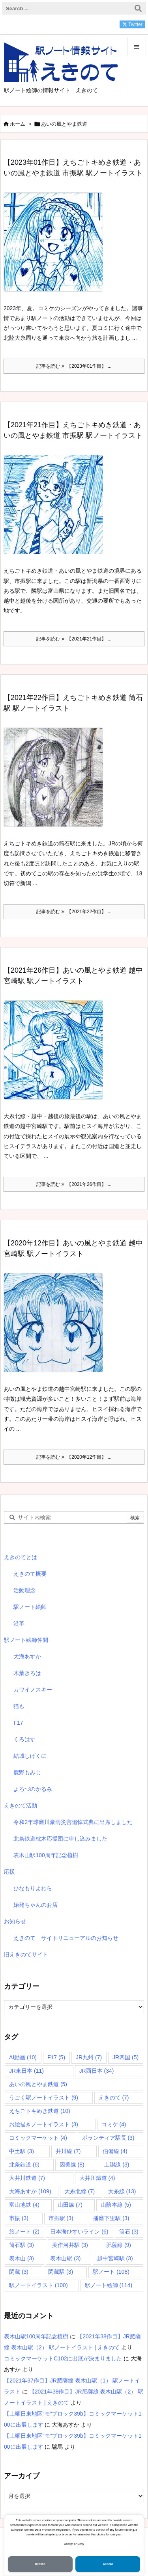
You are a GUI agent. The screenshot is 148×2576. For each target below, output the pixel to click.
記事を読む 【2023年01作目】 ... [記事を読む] (73, 366)
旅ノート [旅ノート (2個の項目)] (24, 2231)
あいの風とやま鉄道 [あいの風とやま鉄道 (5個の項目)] (38, 2084)
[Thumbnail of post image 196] (56, 510)
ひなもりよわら (32, 1888)
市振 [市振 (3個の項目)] (18, 2218)
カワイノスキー (32, 1689)
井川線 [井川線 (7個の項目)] (68, 2151)
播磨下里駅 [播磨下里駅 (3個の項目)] (111, 2218)
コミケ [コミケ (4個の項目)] (113, 2124)
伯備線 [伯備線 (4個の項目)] (115, 2151)
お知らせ (15, 1921)
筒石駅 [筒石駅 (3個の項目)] (21, 2245)
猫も (18, 1706)
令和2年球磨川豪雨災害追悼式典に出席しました (73, 1822)
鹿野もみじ (27, 1772)
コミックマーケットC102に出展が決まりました (63, 2358)
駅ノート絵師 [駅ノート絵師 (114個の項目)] (109, 2285)
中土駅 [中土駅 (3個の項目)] (21, 2151)
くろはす (24, 1739)
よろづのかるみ (32, 1789)
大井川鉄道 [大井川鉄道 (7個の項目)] (27, 2178)
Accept (108, 2564)
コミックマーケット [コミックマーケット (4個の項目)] (38, 2138)
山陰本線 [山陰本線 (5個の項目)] (116, 2205)
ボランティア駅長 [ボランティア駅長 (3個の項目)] (108, 2138)
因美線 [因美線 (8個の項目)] (72, 2164)
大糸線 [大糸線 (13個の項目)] (122, 2191)
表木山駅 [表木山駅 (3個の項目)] (65, 2258)
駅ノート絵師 (30, 1607)
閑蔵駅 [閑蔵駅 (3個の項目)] (60, 2272)
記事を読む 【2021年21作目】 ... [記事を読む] (73, 639)
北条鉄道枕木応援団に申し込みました (60, 1838)
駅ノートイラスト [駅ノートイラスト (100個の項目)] (38, 2285)
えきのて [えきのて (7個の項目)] (114, 2097)
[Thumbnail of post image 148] (56, 1328)
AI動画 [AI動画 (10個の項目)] (23, 2057)
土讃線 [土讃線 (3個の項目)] (116, 2164)
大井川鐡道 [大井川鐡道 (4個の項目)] (97, 2178)
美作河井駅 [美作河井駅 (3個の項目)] (70, 2245)
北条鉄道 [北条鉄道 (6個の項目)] (24, 2164)
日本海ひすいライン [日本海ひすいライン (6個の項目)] (79, 2231)
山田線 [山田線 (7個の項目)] (70, 2205)
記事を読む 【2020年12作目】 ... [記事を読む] (73, 1457)
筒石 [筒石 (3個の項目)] (129, 2231)
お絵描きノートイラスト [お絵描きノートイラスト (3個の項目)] (43, 2124)
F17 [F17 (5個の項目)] (56, 2057)
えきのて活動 (20, 1805)
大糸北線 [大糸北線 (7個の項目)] (79, 2191)
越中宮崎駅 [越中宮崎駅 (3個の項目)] (115, 2258)
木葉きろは (27, 1673)
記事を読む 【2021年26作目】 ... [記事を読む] (73, 1184)
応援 (9, 1872)
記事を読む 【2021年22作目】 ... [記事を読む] (73, 911)
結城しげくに (30, 1756)
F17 (18, 1723)
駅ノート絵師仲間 (26, 1640)
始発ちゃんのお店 (35, 1905)
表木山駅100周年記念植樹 (45, 1855)
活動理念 (24, 1590)
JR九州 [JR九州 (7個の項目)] (89, 2057)
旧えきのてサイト (26, 1954)
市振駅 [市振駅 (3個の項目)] (61, 2218)
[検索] (138, 8)
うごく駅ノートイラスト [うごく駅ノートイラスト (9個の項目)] (43, 2097)
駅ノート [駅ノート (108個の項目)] (111, 2272)
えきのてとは (20, 1557)
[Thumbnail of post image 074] (56, 783)
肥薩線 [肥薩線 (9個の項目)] (118, 2245)
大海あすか (27, 1656)
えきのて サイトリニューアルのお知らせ (65, 1938)
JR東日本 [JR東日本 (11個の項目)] (26, 2071)
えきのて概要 (30, 1574)
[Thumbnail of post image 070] (56, 1055)
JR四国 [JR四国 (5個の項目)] (125, 2057)
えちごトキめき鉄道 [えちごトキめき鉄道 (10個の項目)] (39, 2111)
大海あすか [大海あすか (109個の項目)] (30, 2191)
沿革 (18, 1623)
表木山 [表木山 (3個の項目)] (21, 2258)
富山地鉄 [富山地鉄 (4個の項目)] (24, 2205)
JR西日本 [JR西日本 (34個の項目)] (96, 2071)
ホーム (17, 124)
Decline (40, 2564)
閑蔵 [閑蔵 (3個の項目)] (18, 2272)
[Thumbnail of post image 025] (56, 247)
